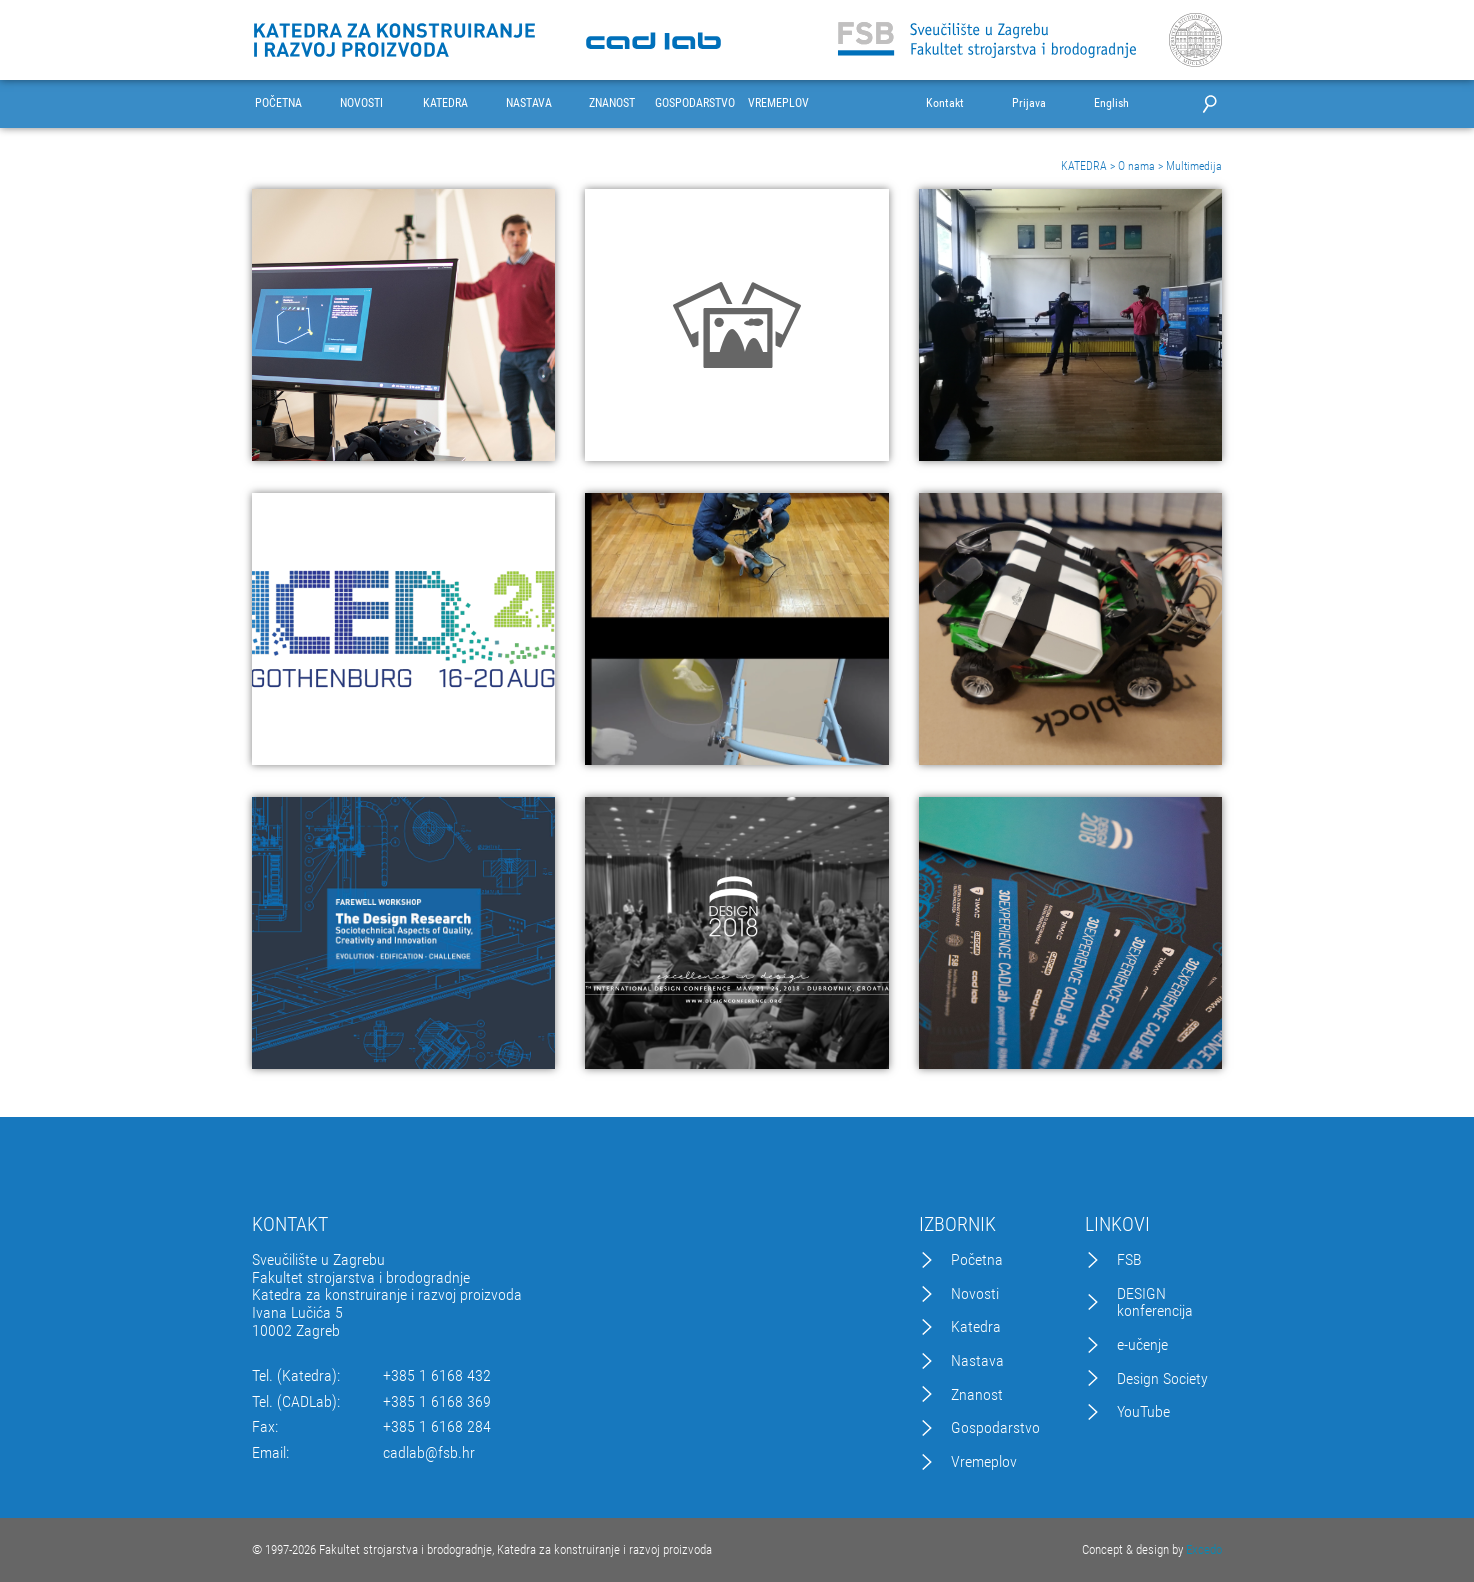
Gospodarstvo (995, 1428)
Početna (977, 1260)
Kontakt (945, 103)
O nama (1136, 166)
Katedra (976, 1327)
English (1111, 103)
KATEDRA (445, 103)
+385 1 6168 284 (437, 1427)
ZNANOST (612, 103)
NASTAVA (529, 103)
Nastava (977, 1361)
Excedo (1204, 1549)
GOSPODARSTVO (695, 103)
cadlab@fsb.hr (429, 1453)
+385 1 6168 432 (437, 1376)
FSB (1129, 1260)
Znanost (977, 1395)
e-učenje (1142, 1345)
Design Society (1162, 1379)
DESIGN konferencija (1155, 1302)
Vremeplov (984, 1462)
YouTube (1143, 1412)
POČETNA (278, 103)
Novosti (975, 1294)
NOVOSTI (361, 103)
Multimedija (1194, 166)
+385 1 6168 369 (437, 1402)
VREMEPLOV (778, 103)
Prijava (1029, 103)
